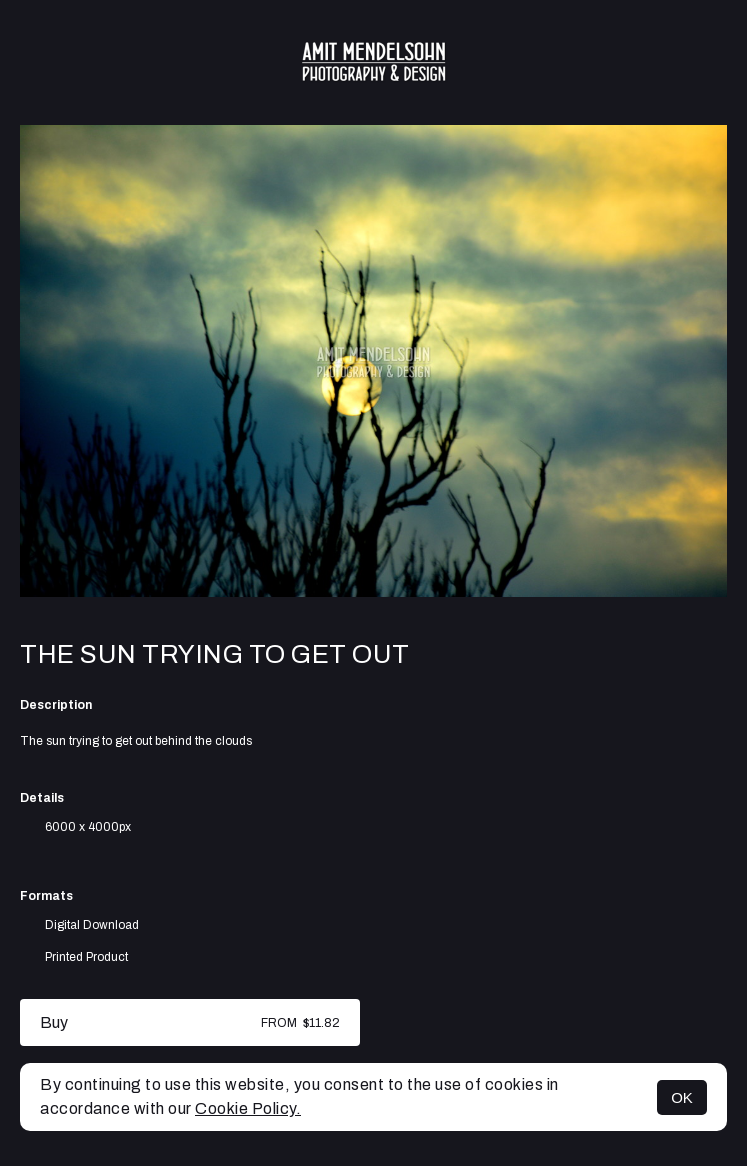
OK (682, 1097)
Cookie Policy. (248, 1108)
